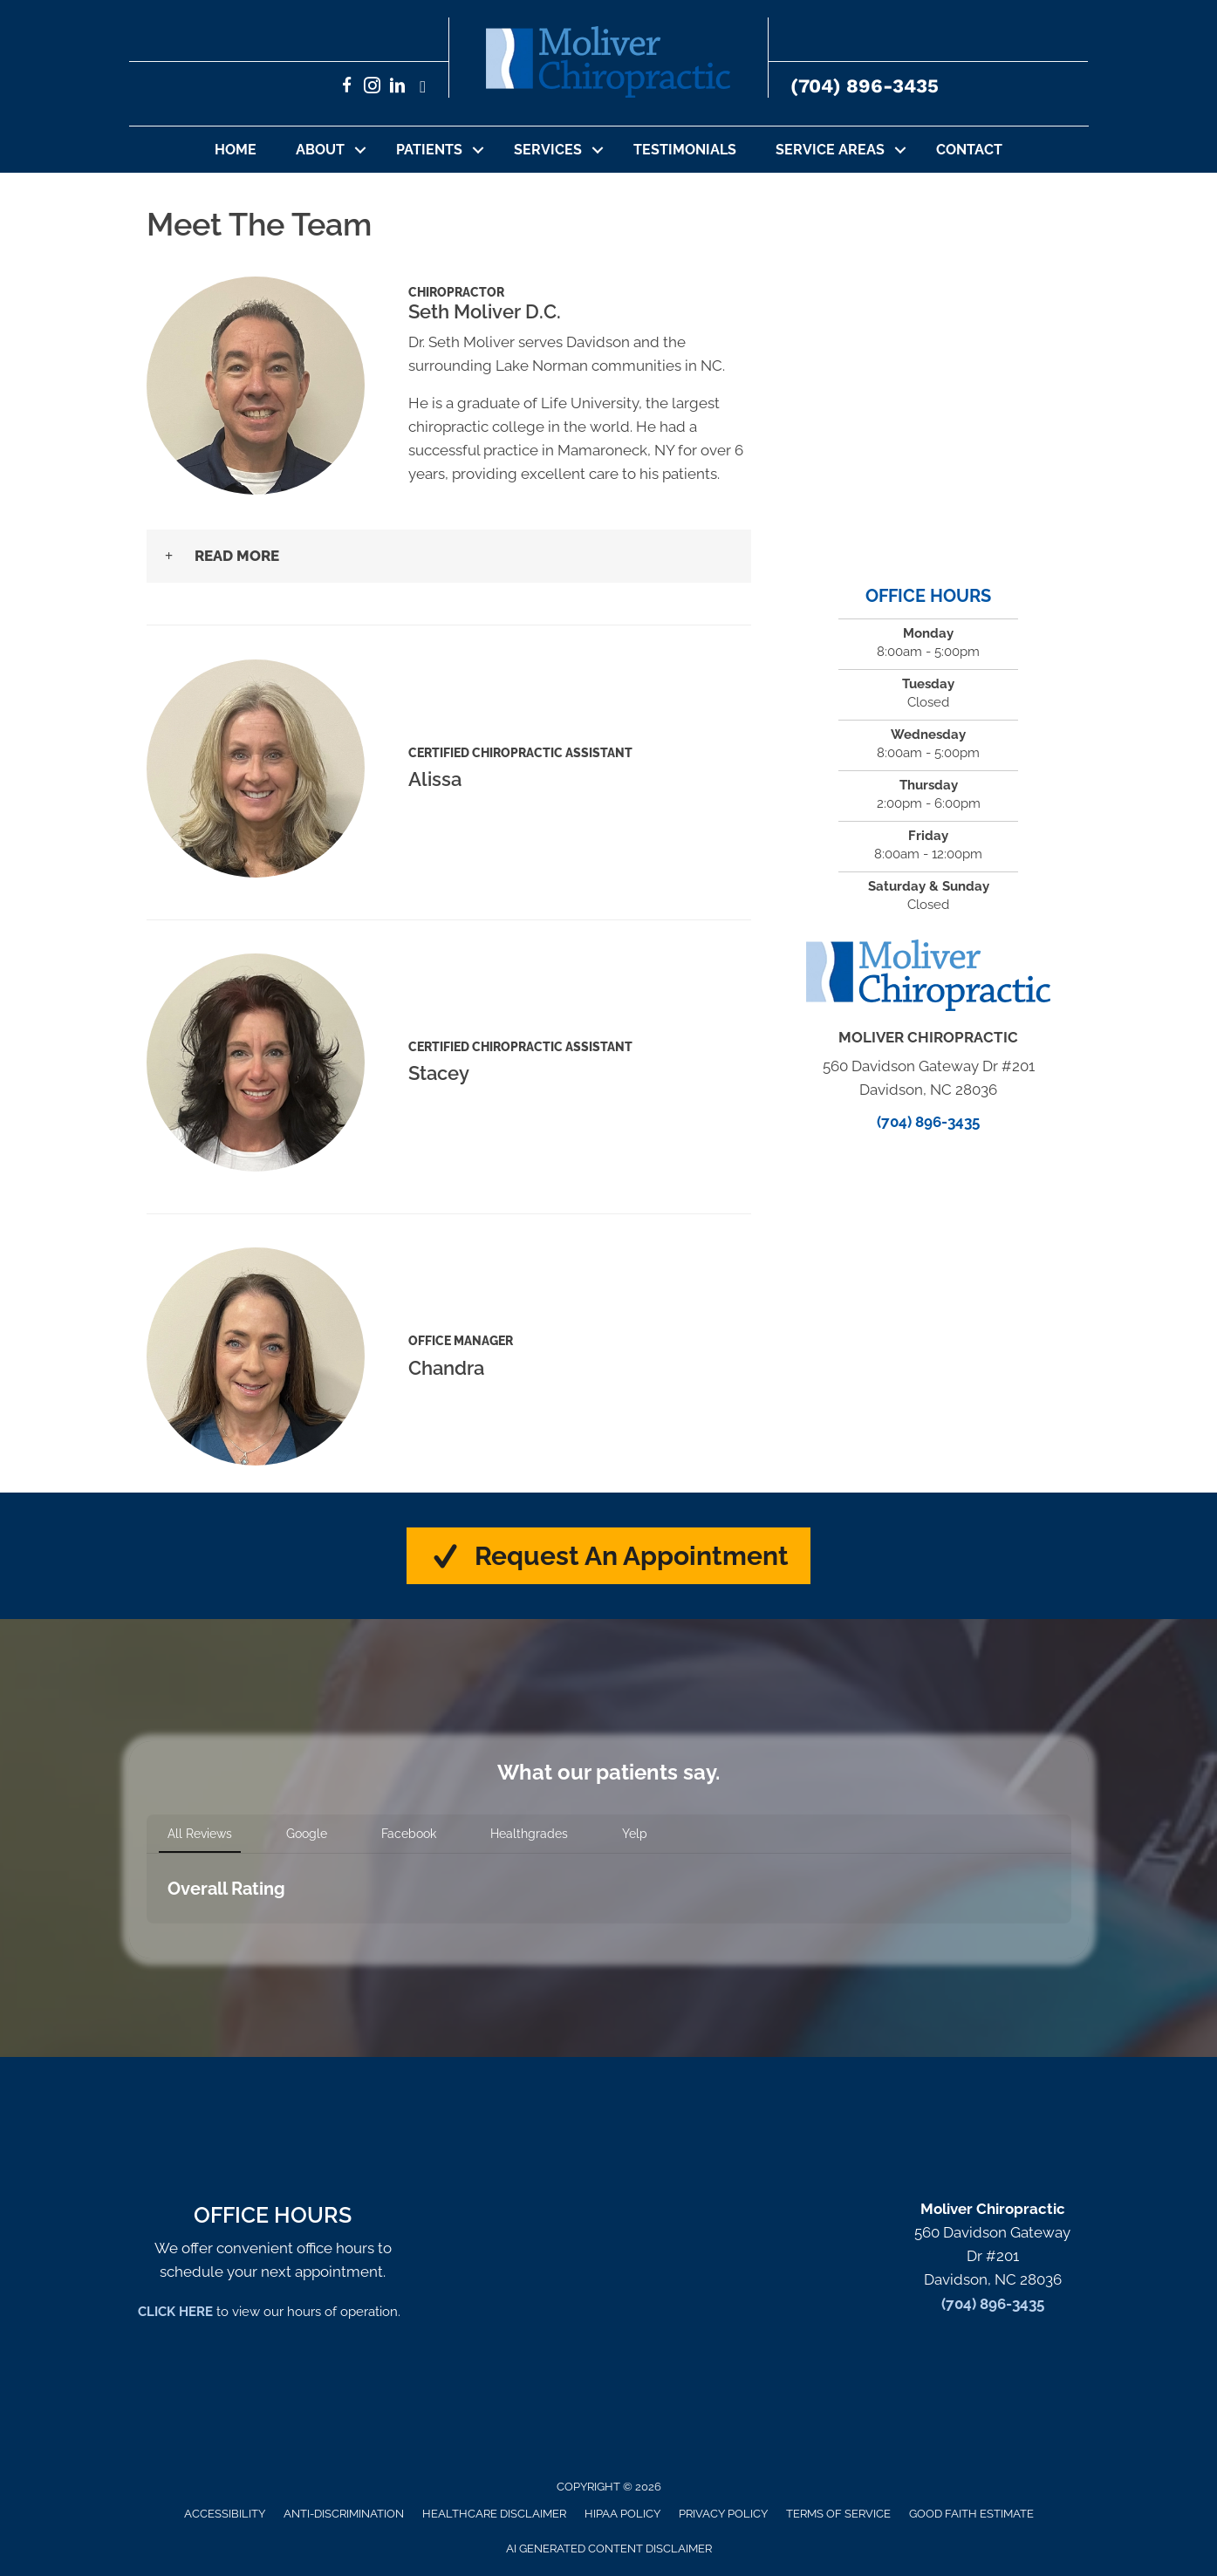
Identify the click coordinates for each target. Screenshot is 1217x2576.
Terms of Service (838, 2513)
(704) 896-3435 (864, 86)
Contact (969, 149)
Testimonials (684, 149)
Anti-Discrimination (344, 2513)
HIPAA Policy (622, 2513)
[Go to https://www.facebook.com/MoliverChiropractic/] (346, 87)
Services (548, 149)
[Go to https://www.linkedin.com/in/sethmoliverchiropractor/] (397, 87)
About (320, 149)
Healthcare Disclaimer (494, 2513)
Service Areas (830, 149)
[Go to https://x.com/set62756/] (422, 87)
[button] (360, 149)
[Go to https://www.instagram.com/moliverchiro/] (372, 87)
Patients (429, 149)
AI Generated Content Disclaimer (609, 2548)
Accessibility (224, 2513)
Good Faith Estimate (971, 2513)
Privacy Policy (723, 2513)
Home (235, 149)
